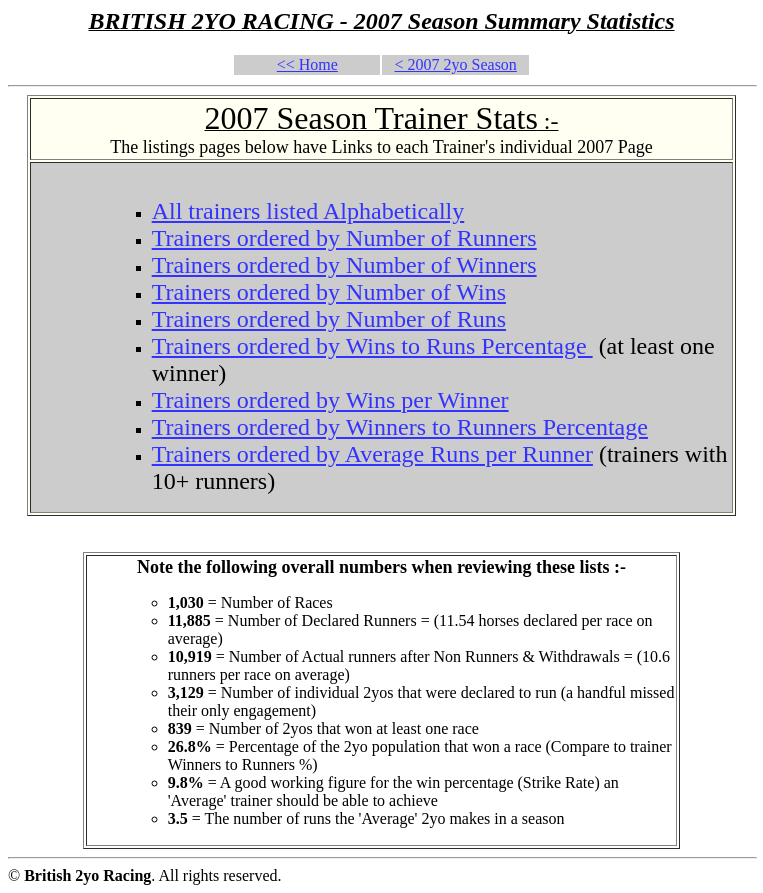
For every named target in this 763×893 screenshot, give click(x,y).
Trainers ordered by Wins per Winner (330, 400)
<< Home (307, 64)
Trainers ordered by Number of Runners (344, 238)
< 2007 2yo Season (456, 64)
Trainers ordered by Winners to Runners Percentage (400, 427)
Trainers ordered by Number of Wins (329, 292)
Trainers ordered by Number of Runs (329, 319)
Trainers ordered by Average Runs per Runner (372, 454)
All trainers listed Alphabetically (308, 211)
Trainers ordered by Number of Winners (344, 265)
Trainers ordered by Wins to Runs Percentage (372, 346)
